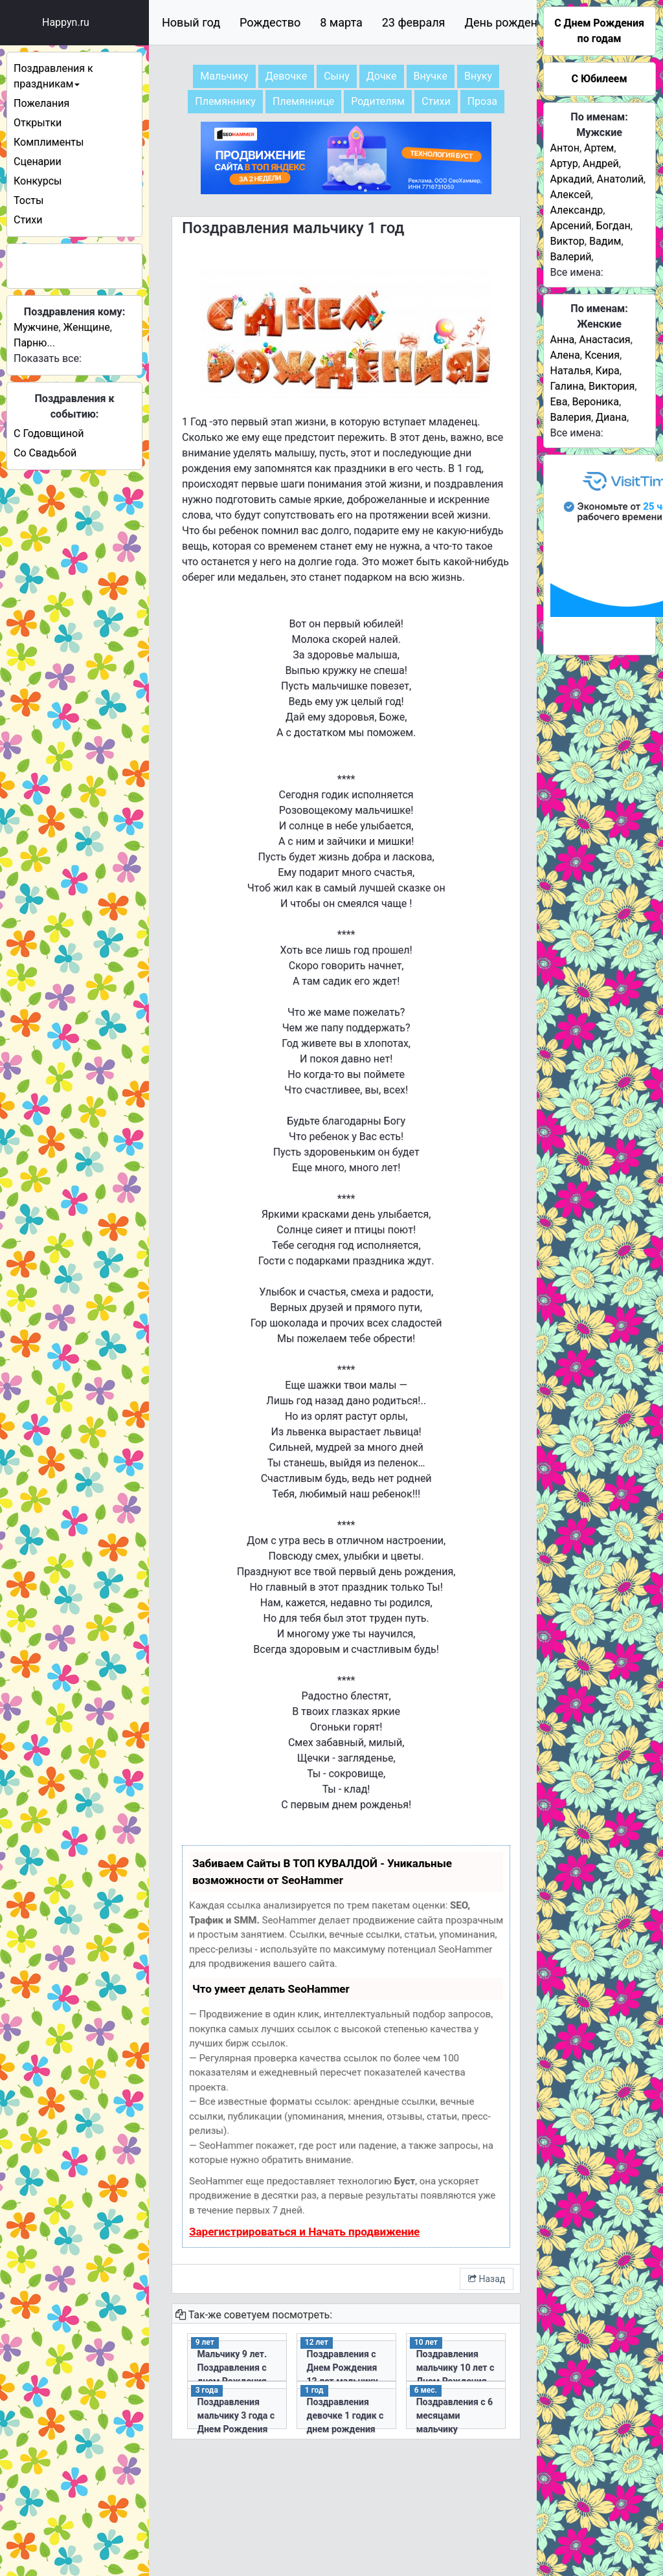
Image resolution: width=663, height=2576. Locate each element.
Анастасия (604, 339)
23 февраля (413, 22)
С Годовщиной (49, 433)
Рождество (270, 22)
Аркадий (571, 179)
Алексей (570, 194)
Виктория (612, 386)
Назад (486, 2279)
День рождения (508, 22)
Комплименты (49, 142)
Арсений (571, 225)
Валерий (571, 257)
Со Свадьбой (45, 453)
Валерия (570, 417)
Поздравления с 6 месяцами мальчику (454, 2415)
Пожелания (41, 103)
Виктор (567, 241)
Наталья (570, 370)
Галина (567, 386)
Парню (30, 343)
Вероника (595, 402)
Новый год (191, 22)
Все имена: (576, 272)
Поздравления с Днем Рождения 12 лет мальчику (342, 2367)
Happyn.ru (65, 22)
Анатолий (620, 179)
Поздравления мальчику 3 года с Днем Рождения (236, 2415)
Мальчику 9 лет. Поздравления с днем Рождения (232, 2367)
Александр (576, 210)
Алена (565, 355)
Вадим (605, 241)
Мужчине (36, 327)
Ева (559, 402)
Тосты (28, 200)
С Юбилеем (599, 79)
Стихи (28, 220)
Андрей (601, 163)
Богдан (613, 225)
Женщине (86, 327)
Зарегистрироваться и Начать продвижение (304, 2231)
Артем (599, 148)
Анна (562, 339)
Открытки (38, 123)
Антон (564, 148)
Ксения (602, 355)
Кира (608, 370)
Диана (611, 417)
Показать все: (48, 358)
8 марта (341, 22)
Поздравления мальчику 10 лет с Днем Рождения (455, 2367)
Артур (564, 163)
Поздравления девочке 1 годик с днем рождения (345, 2415)
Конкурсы (38, 181)
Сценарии (38, 161)
